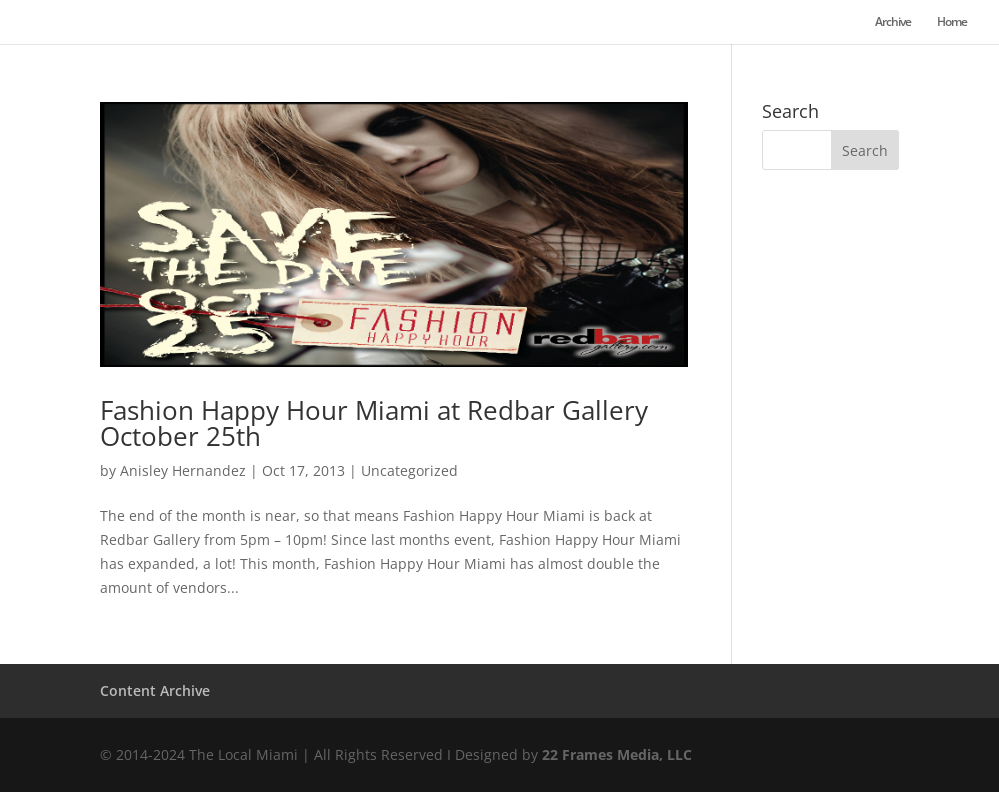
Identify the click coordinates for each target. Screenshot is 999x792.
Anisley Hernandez (183, 470)
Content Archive (155, 690)
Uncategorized (409, 470)
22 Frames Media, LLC (617, 754)
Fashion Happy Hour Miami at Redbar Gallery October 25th (374, 423)
